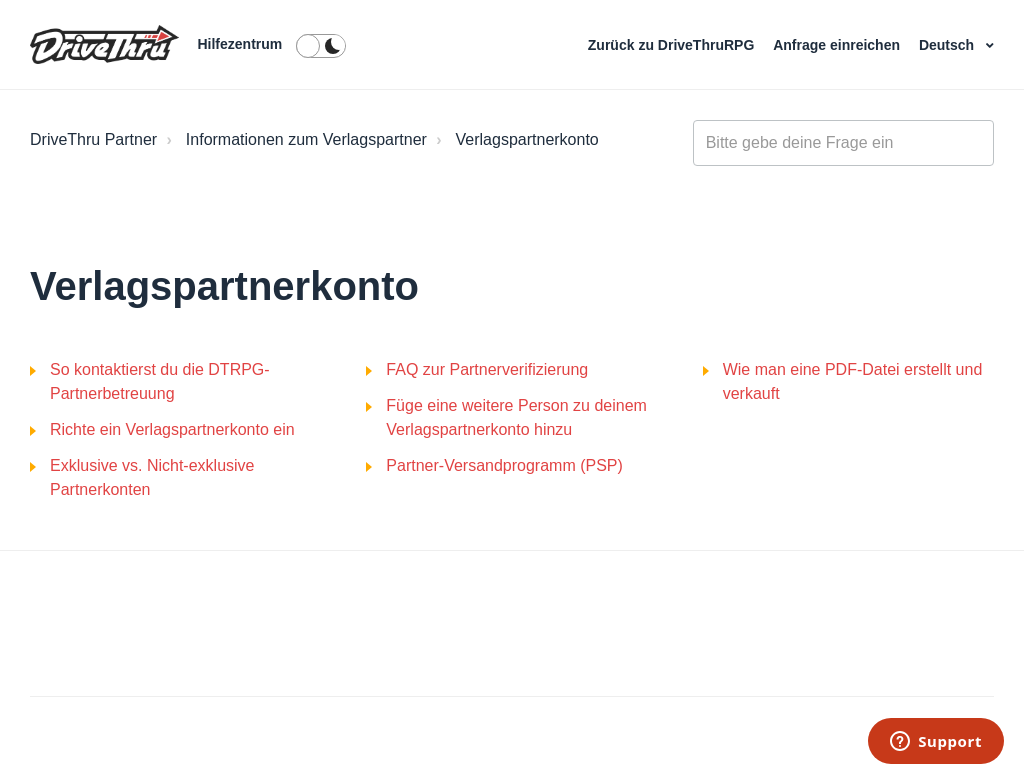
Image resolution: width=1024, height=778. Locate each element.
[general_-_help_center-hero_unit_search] (843, 143)
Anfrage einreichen (838, 45)
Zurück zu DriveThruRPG (673, 45)
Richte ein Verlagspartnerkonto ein (172, 429)
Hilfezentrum (239, 44)
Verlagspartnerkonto (527, 139)
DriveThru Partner (93, 139)
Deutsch (948, 45)
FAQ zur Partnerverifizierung (487, 369)
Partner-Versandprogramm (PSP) (504, 465)
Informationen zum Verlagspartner (306, 139)
